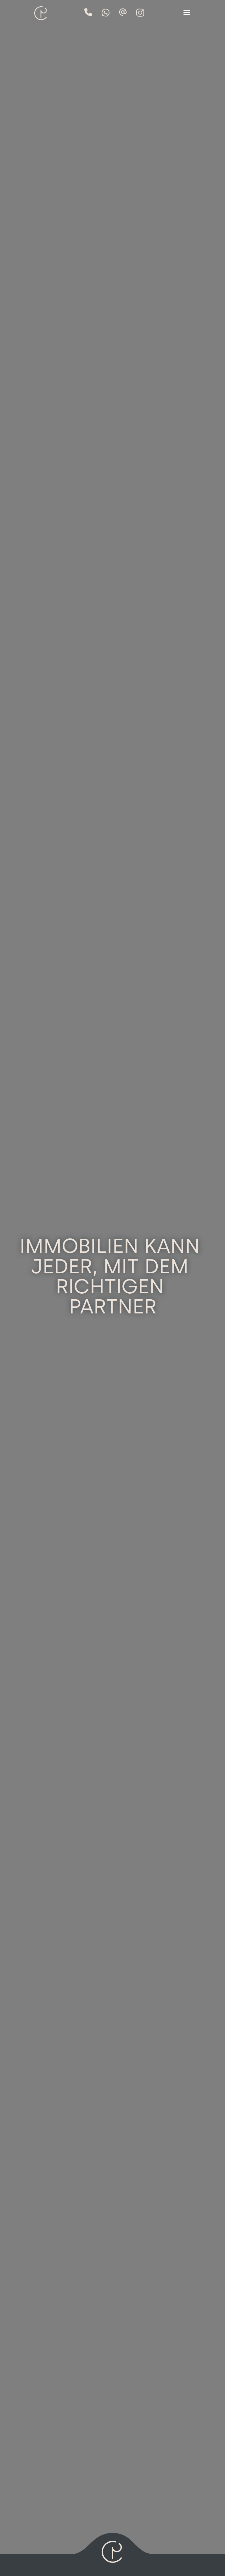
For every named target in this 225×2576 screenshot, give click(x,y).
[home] (39, 10)
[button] (187, 13)
